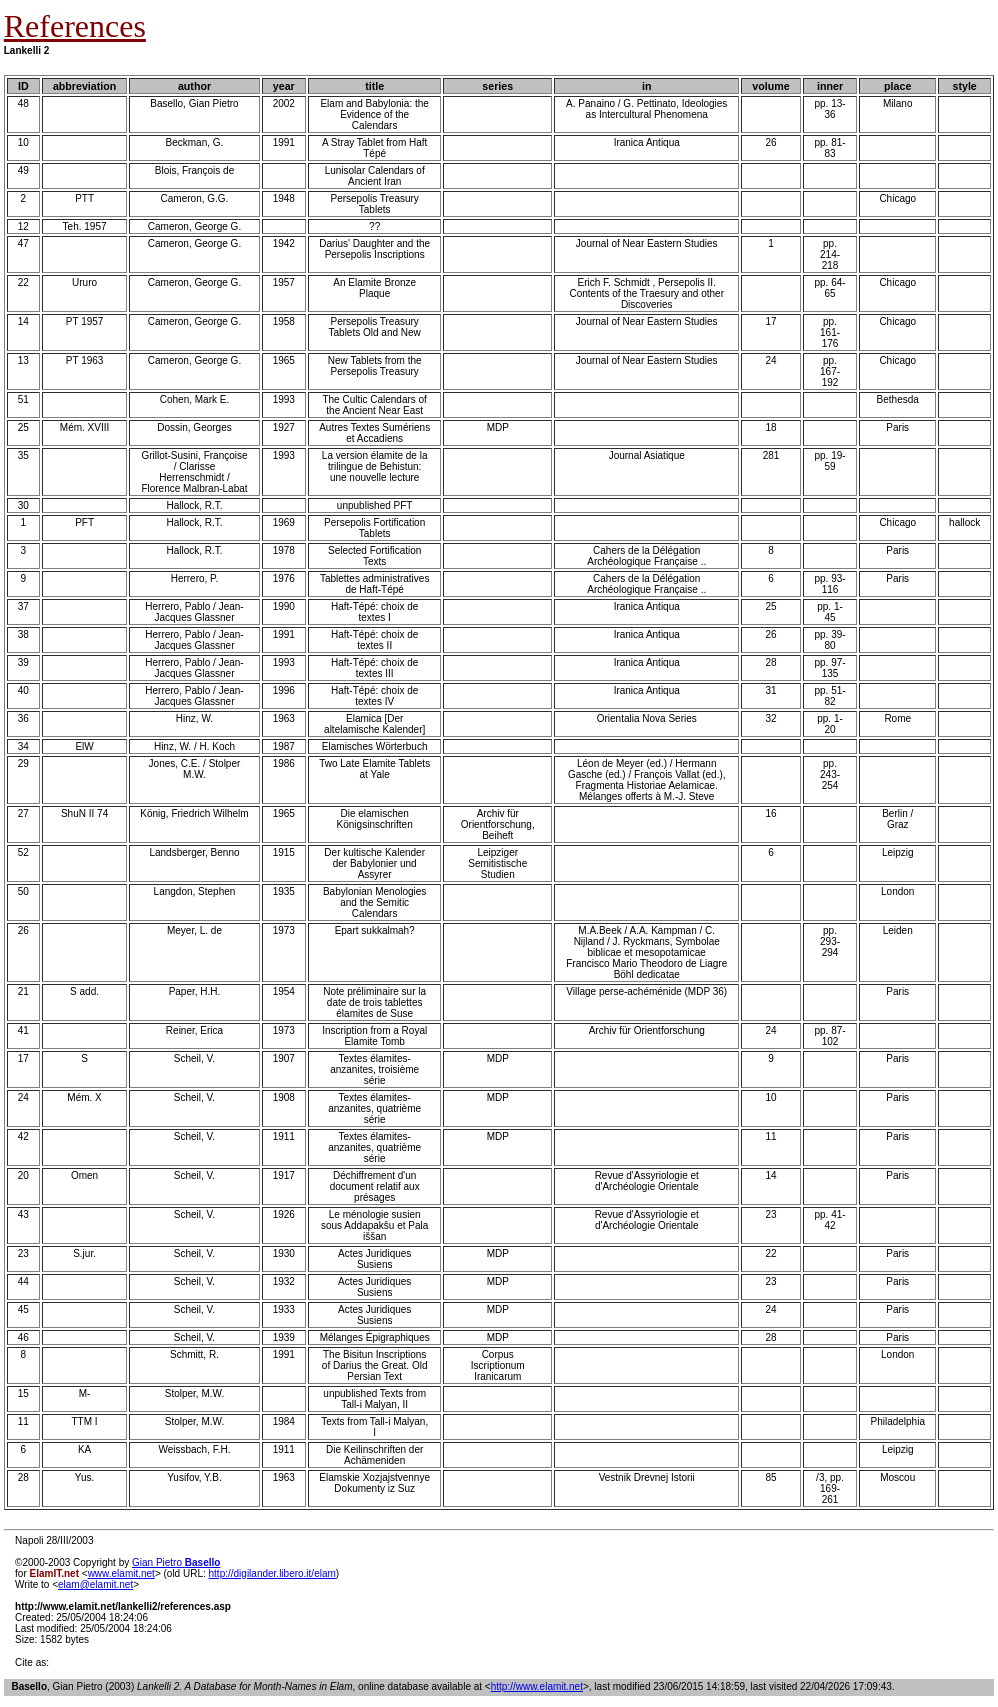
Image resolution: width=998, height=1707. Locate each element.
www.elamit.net (121, 1573)
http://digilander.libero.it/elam (272, 1573)
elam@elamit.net (95, 1584)
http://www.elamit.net (537, 1686)
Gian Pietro (176, 1562)
